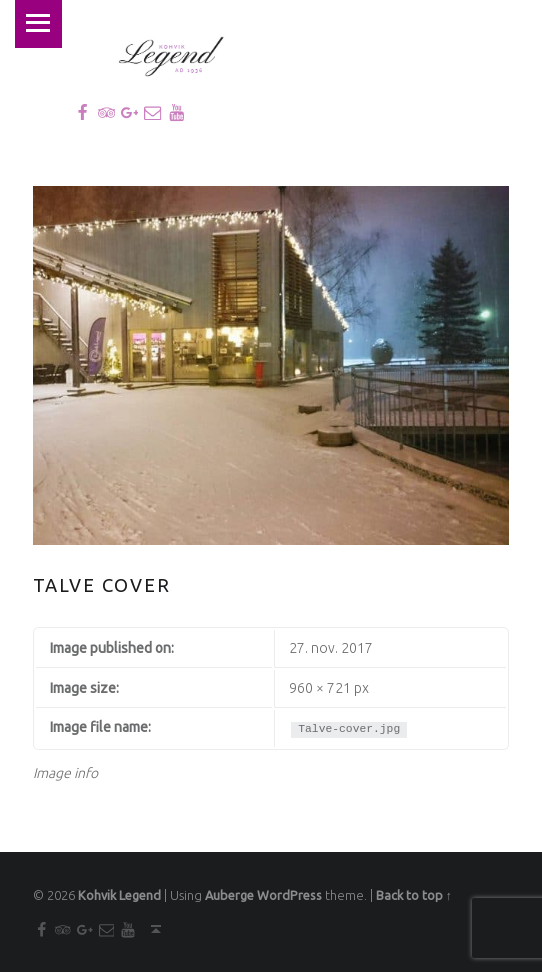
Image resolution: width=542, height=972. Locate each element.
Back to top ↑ (414, 894)
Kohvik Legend (119, 894)
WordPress (289, 894)
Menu (36, 22)
